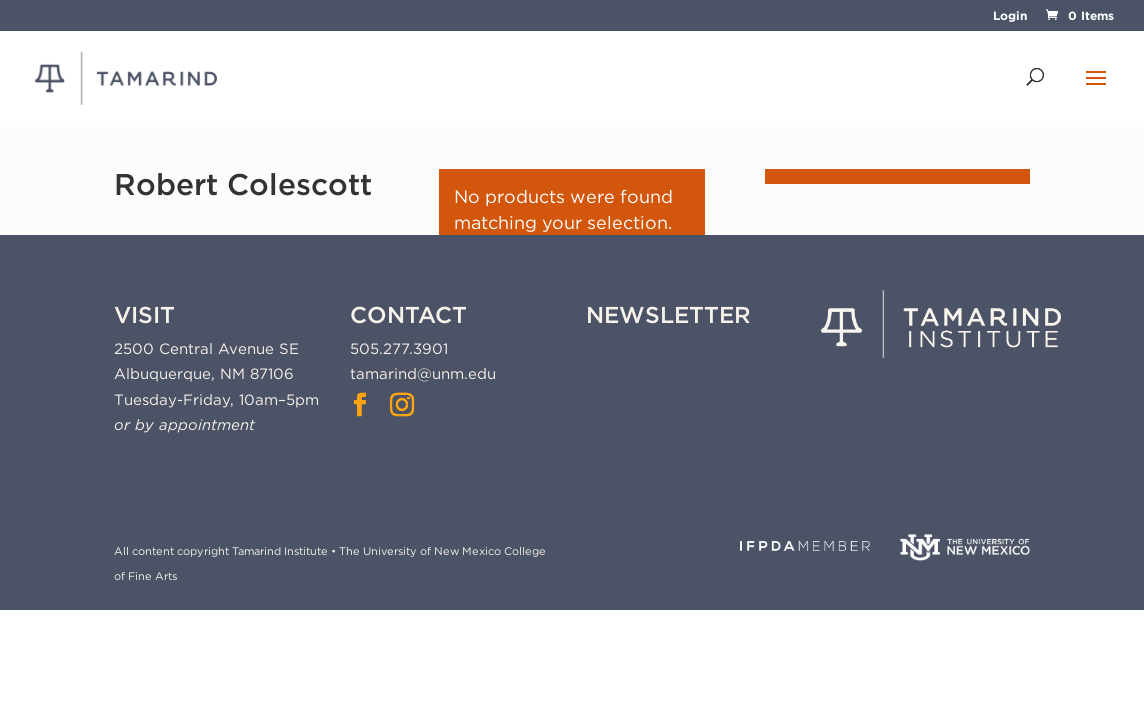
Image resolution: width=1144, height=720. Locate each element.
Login (1010, 16)
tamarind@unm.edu (423, 374)
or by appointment (184, 425)
